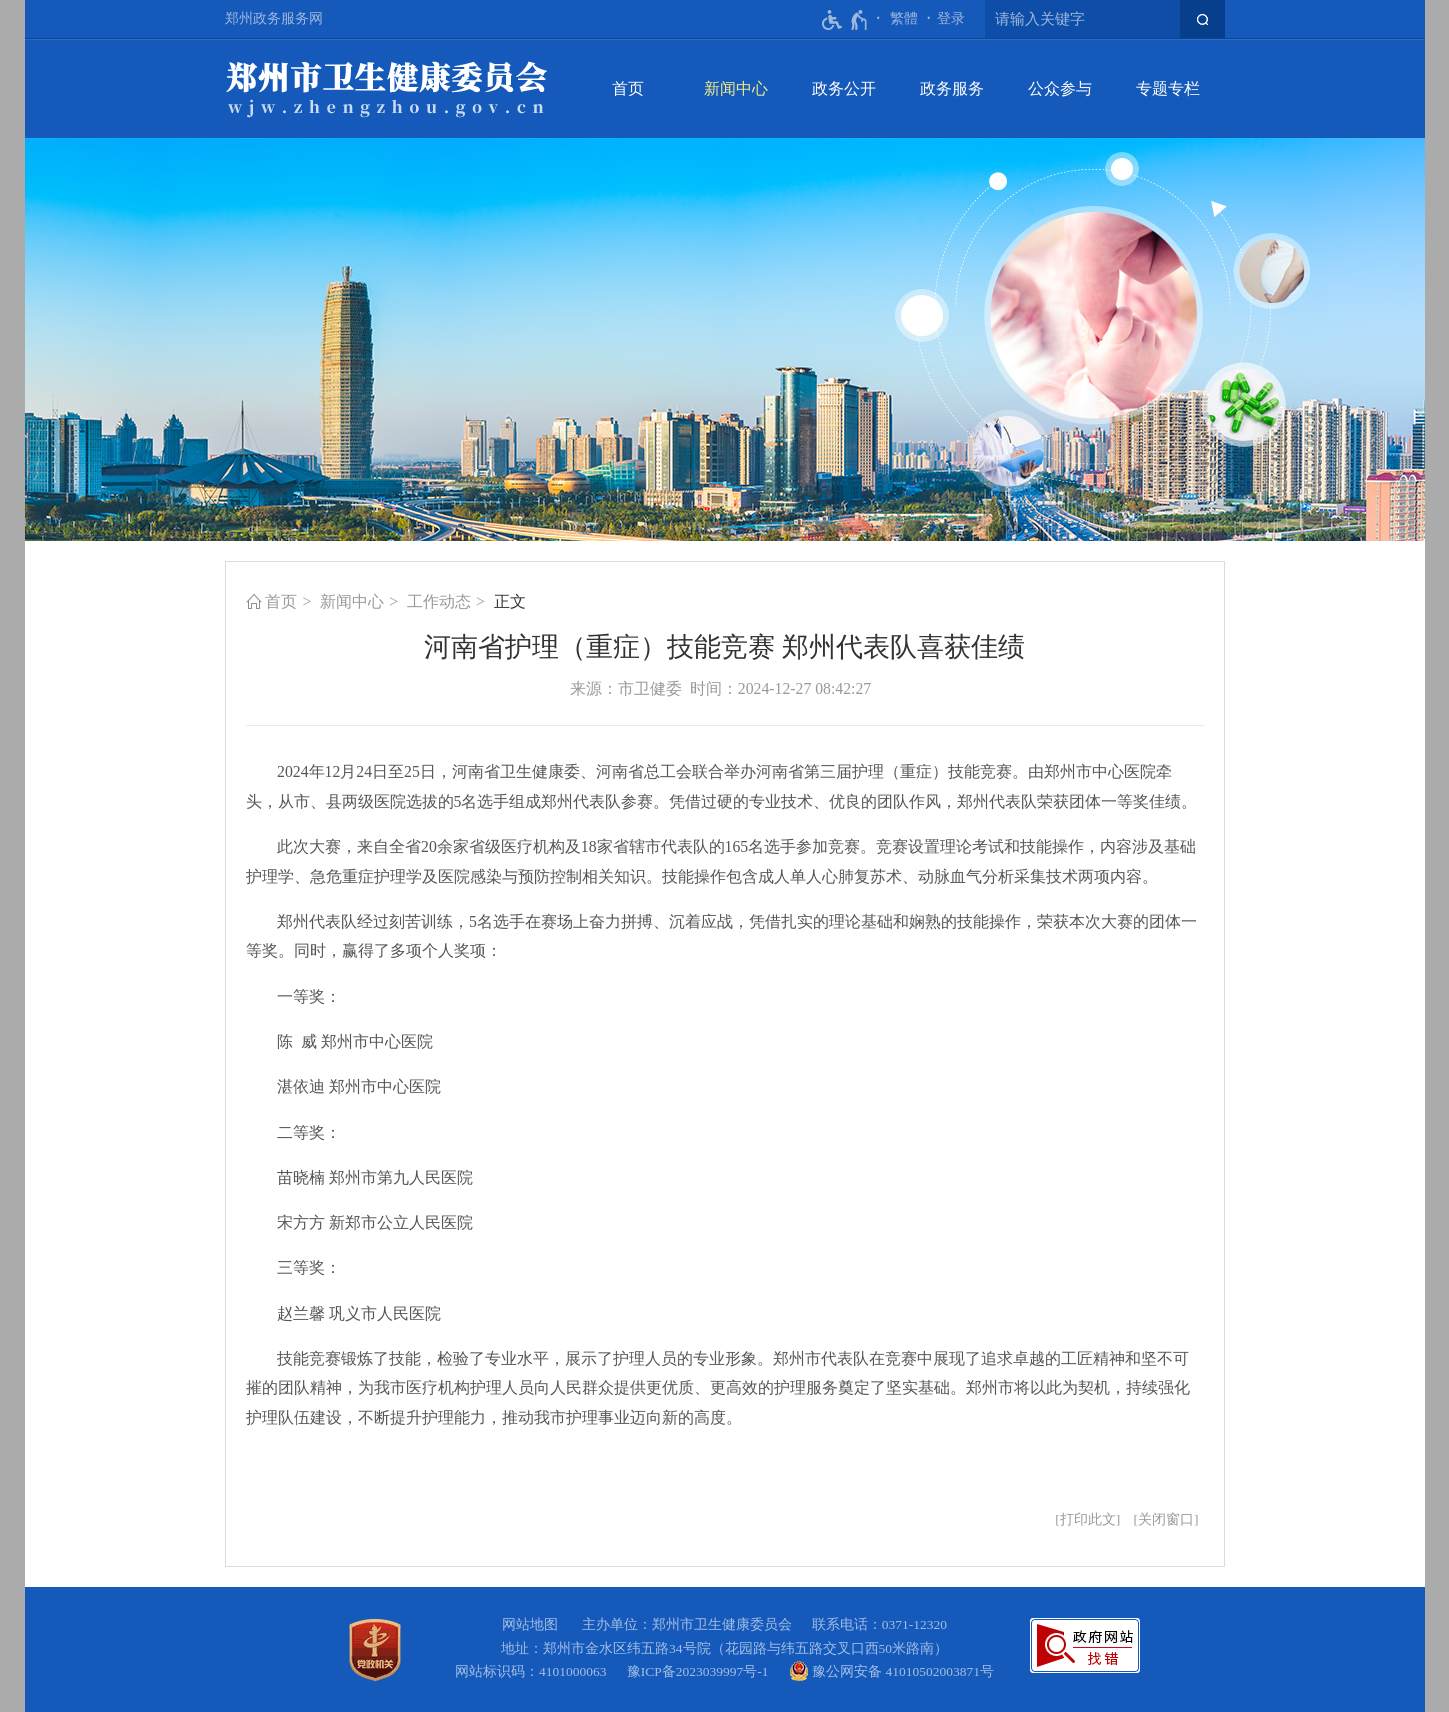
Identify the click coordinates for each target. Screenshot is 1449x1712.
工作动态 (439, 601)
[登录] (951, 19)
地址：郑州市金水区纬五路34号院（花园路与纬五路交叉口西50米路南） (724, 1648)
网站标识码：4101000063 (534, 1671)
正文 (510, 601)
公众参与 (1060, 88)
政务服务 (952, 88)
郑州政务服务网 (274, 18)
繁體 (904, 18)
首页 (628, 88)
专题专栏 (1168, 88)
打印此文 (1088, 1519)
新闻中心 (736, 88)
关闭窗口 (1166, 1519)
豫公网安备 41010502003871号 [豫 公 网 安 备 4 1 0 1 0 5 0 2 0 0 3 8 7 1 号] (891, 1671)
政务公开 (844, 88)
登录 (951, 18)
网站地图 (530, 1624)
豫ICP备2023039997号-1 (701, 1671)
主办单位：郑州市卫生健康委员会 (690, 1624)
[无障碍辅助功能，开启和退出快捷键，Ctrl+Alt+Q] (845, 20)
